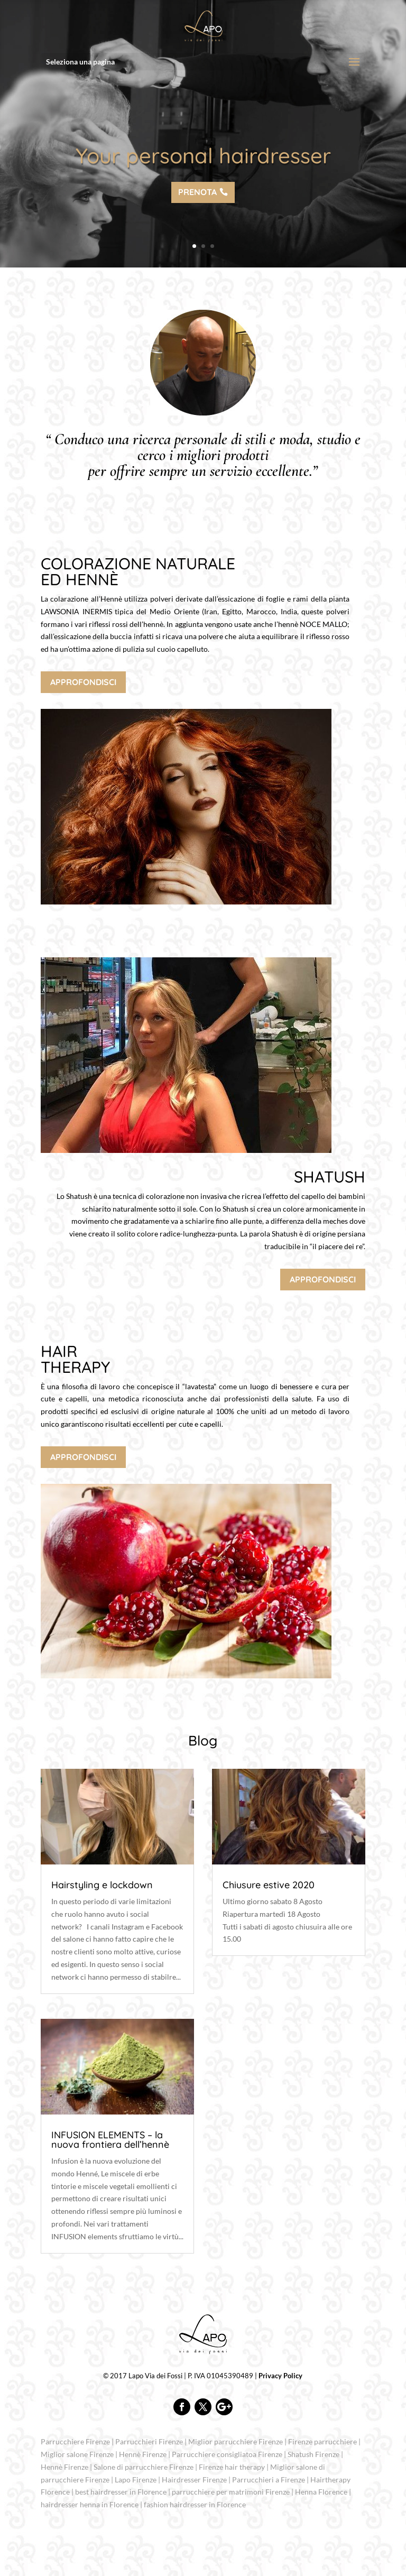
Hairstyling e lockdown (102, 1885)
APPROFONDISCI (83, 682)
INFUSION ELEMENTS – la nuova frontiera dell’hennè (110, 2139)
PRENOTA (197, 194)
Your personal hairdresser (203, 157)
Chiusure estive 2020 (269, 1885)
